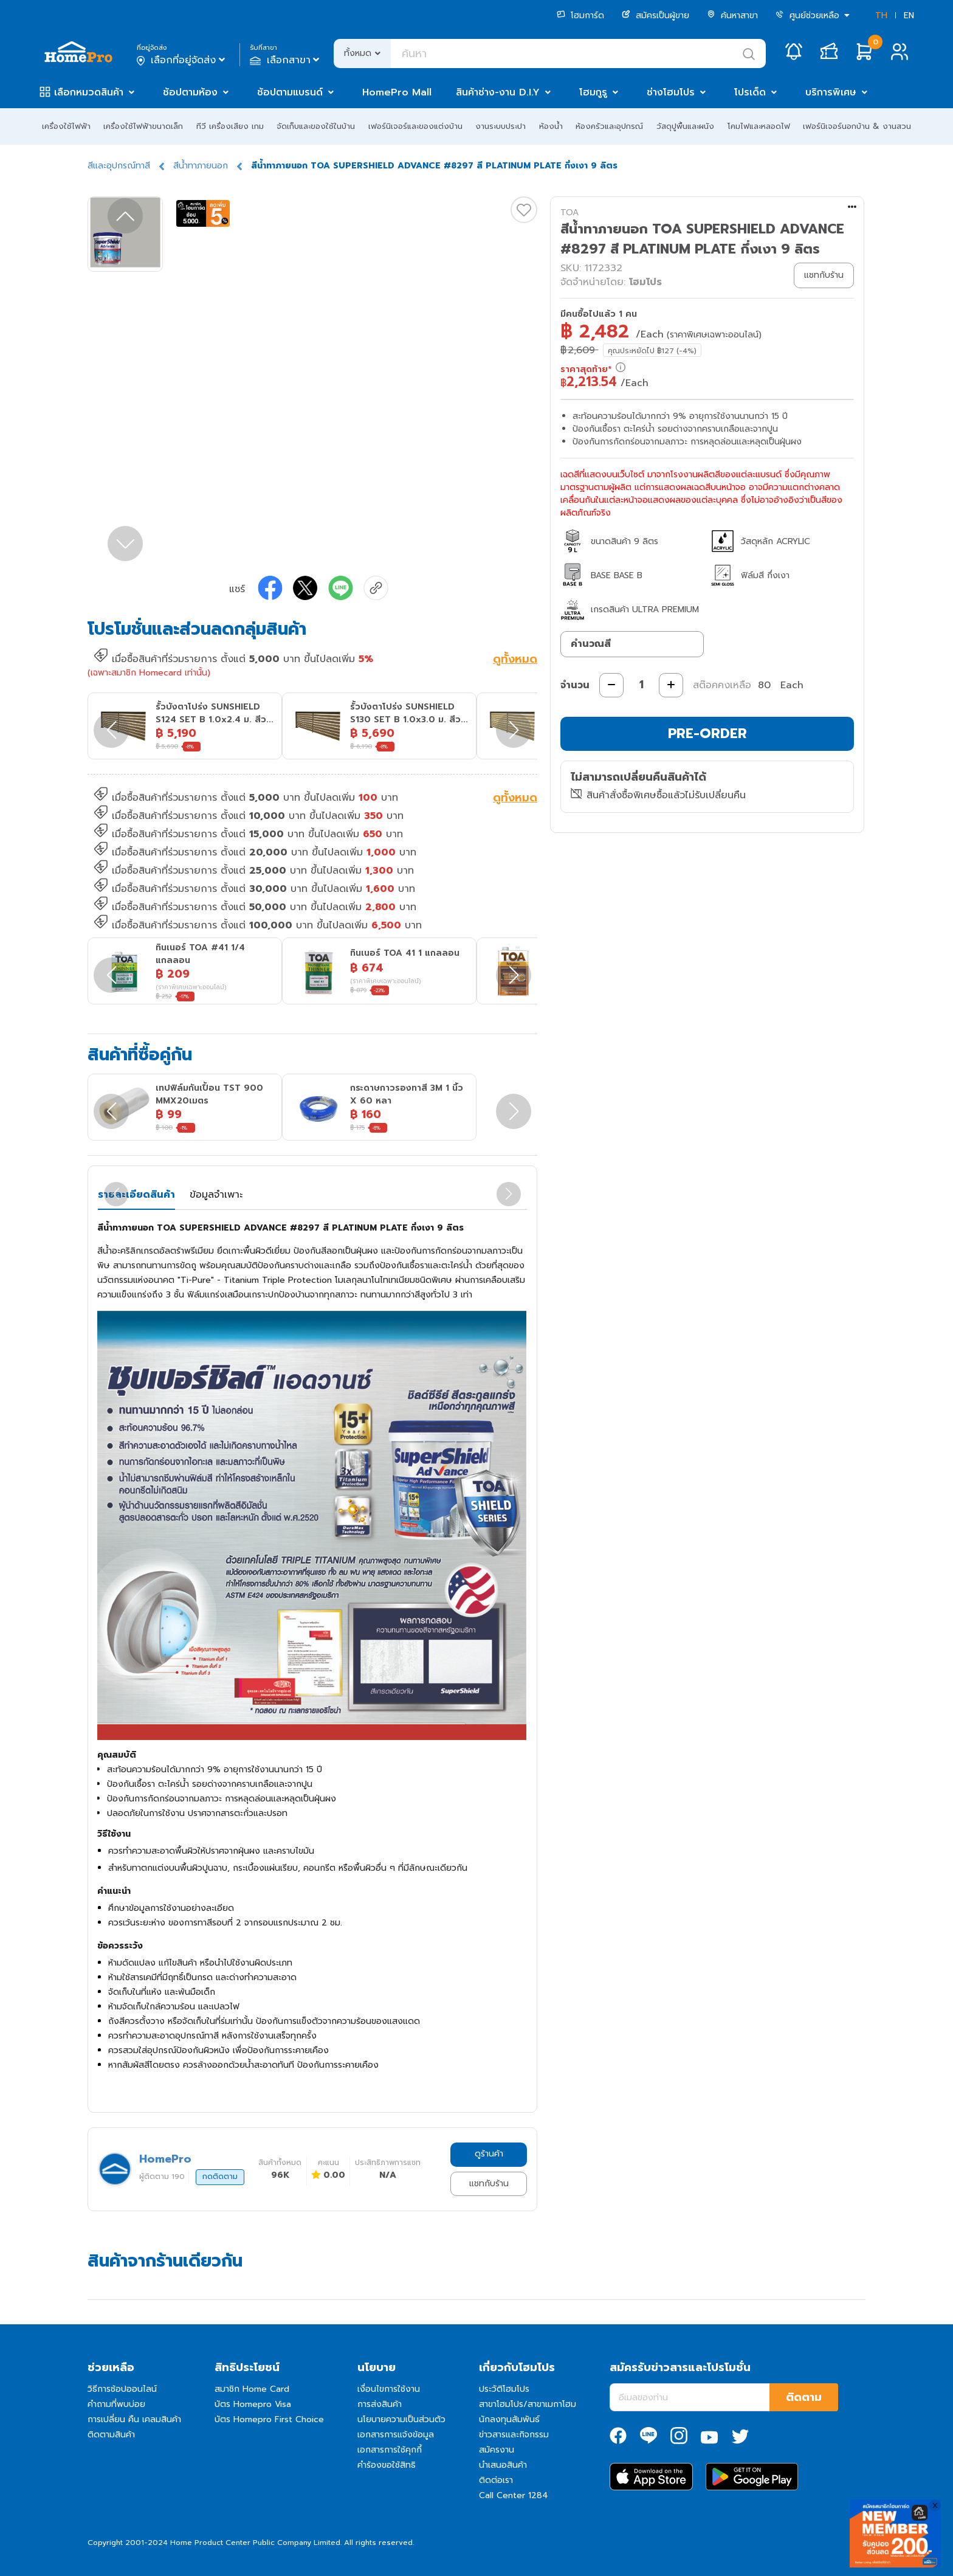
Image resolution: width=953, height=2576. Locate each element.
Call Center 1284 (513, 2495)
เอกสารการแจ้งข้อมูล (395, 2434)
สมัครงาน (496, 2449)
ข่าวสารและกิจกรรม (514, 2434)
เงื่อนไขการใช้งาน (388, 2389)
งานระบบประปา (500, 126)
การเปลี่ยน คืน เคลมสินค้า (134, 2419)
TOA (569, 212)
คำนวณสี (591, 644)
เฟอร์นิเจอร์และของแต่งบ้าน (415, 126)
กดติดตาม (220, 2176)
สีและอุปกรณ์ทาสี (119, 165)
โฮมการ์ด (580, 15)
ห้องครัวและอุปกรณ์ (609, 126)
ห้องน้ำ (551, 126)
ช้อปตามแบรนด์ (290, 92)
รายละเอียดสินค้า (136, 1194)
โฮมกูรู (593, 92)
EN (909, 15)
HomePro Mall (397, 92)
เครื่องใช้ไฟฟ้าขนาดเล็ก (143, 126)
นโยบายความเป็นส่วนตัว (401, 2419)
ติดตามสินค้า (111, 2434)
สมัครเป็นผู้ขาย (655, 15)
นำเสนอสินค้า (503, 2465)
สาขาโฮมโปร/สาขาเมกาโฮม (527, 2404)
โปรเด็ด (750, 92)
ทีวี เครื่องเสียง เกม (230, 126)
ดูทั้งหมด (515, 660)
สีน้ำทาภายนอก (200, 165)
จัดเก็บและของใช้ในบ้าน (316, 126)
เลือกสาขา (286, 60)
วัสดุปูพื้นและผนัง (685, 126)
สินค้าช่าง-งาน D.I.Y (498, 92)
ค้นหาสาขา (732, 15)
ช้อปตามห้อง (190, 92)
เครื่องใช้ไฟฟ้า (66, 126)
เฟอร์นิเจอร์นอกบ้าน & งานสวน (857, 126)
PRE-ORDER (707, 733)
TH (881, 15)
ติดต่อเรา (496, 2480)
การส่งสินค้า (379, 2404)
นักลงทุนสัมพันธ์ (509, 2419)
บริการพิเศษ (830, 92)
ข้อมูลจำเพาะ (216, 1194)
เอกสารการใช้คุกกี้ (389, 2449)
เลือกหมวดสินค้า (88, 92)
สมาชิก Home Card (252, 2389)
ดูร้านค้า (489, 2153)
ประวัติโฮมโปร (504, 2389)
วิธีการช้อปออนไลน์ (122, 2389)
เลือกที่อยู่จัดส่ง (182, 60)
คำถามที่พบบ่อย (116, 2404)
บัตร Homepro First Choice (269, 2419)
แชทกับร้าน (489, 2183)
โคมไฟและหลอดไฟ (759, 126)
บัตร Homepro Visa (253, 2404)
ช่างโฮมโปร (671, 92)
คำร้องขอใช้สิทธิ (386, 2465)
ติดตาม (804, 2397)
